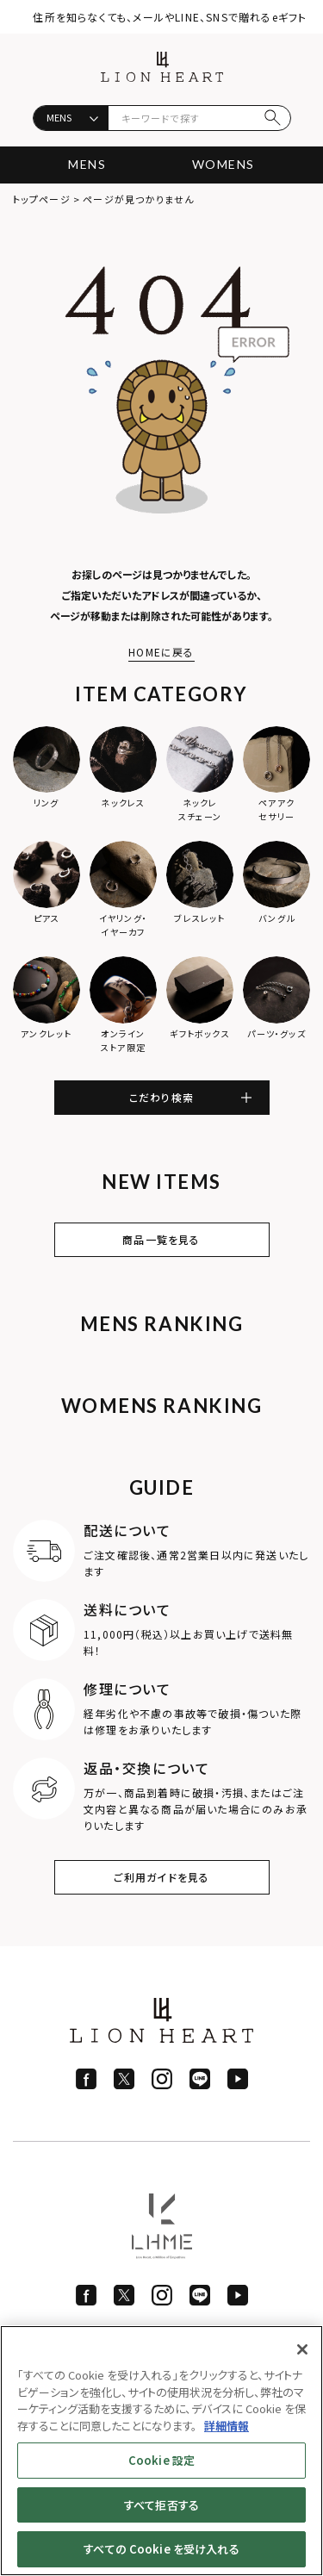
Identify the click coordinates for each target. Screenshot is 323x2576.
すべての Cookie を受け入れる (161, 2549)
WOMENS (223, 164)
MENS (87, 164)
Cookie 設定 (161, 2460)
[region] (161, 2450)
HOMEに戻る (161, 651)
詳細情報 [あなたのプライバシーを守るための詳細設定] (226, 2425)
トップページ (42, 199)
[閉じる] (302, 2349)
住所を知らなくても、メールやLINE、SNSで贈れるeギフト (170, 16)
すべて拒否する (161, 2505)
